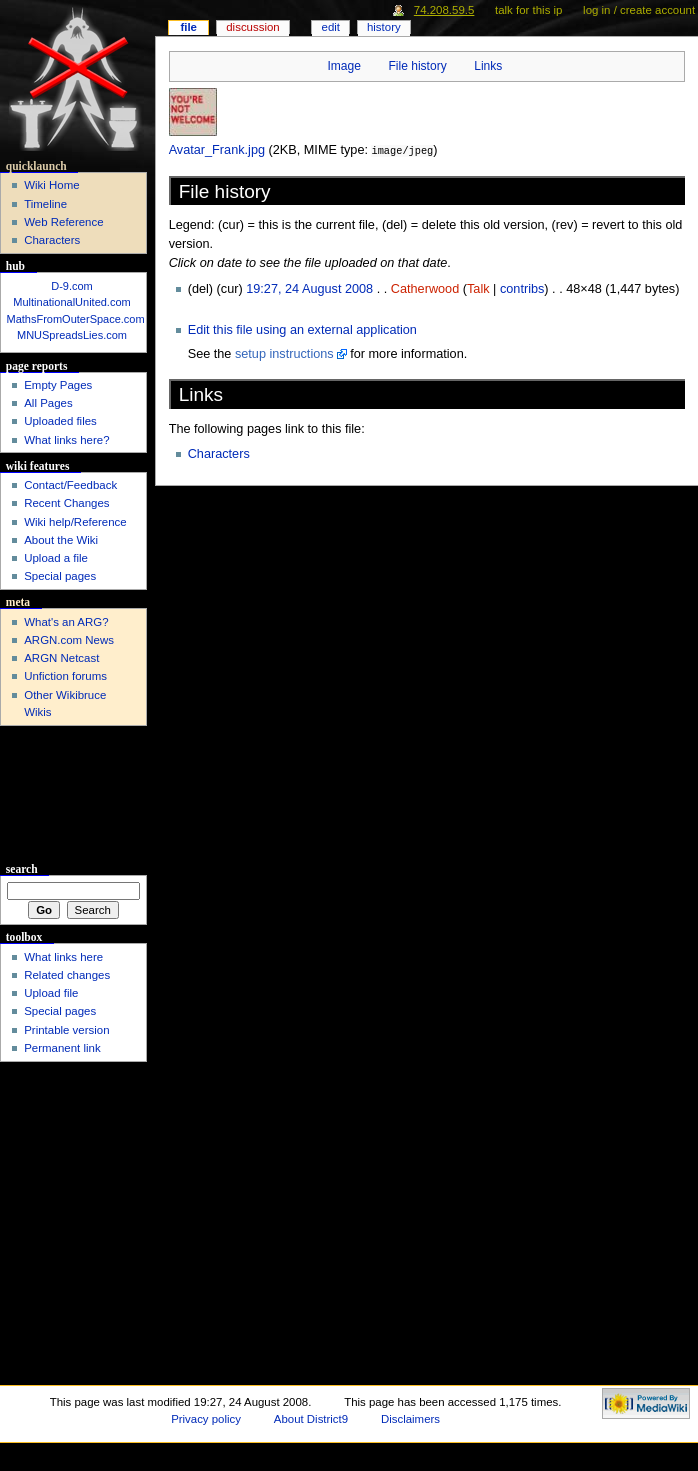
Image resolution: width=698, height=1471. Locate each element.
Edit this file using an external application (302, 329)
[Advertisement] (73, 794)
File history (417, 66)
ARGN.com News (69, 640)
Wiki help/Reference (75, 522)
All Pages (48, 403)
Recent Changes (66, 503)
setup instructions (284, 353)
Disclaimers (410, 1419)
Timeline (45, 204)
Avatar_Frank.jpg (217, 150)
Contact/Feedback (70, 485)
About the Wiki (61, 540)
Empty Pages (58, 385)
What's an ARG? (66, 622)
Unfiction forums (65, 676)
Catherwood (425, 288)
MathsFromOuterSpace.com (76, 319)
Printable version (66, 1030)
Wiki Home (51, 185)
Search (22, 869)
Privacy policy (206, 1419)
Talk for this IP (528, 10)
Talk (478, 288)
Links (488, 66)
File (188, 27)
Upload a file (56, 558)
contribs (522, 288)
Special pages (60, 576)
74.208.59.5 (444, 10)
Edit (331, 27)
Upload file (51, 993)
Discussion (252, 27)
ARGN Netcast (61, 658)
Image (343, 66)
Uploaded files (60, 421)
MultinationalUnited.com (71, 302)
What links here (63, 957)
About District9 (311, 1419)
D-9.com (72, 286)
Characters (219, 453)
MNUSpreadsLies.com (72, 335)
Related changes (67, 975)
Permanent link (62, 1048)
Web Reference (63, 222)
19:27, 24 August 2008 (309, 288)
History (384, 27)
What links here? (66, 440)
